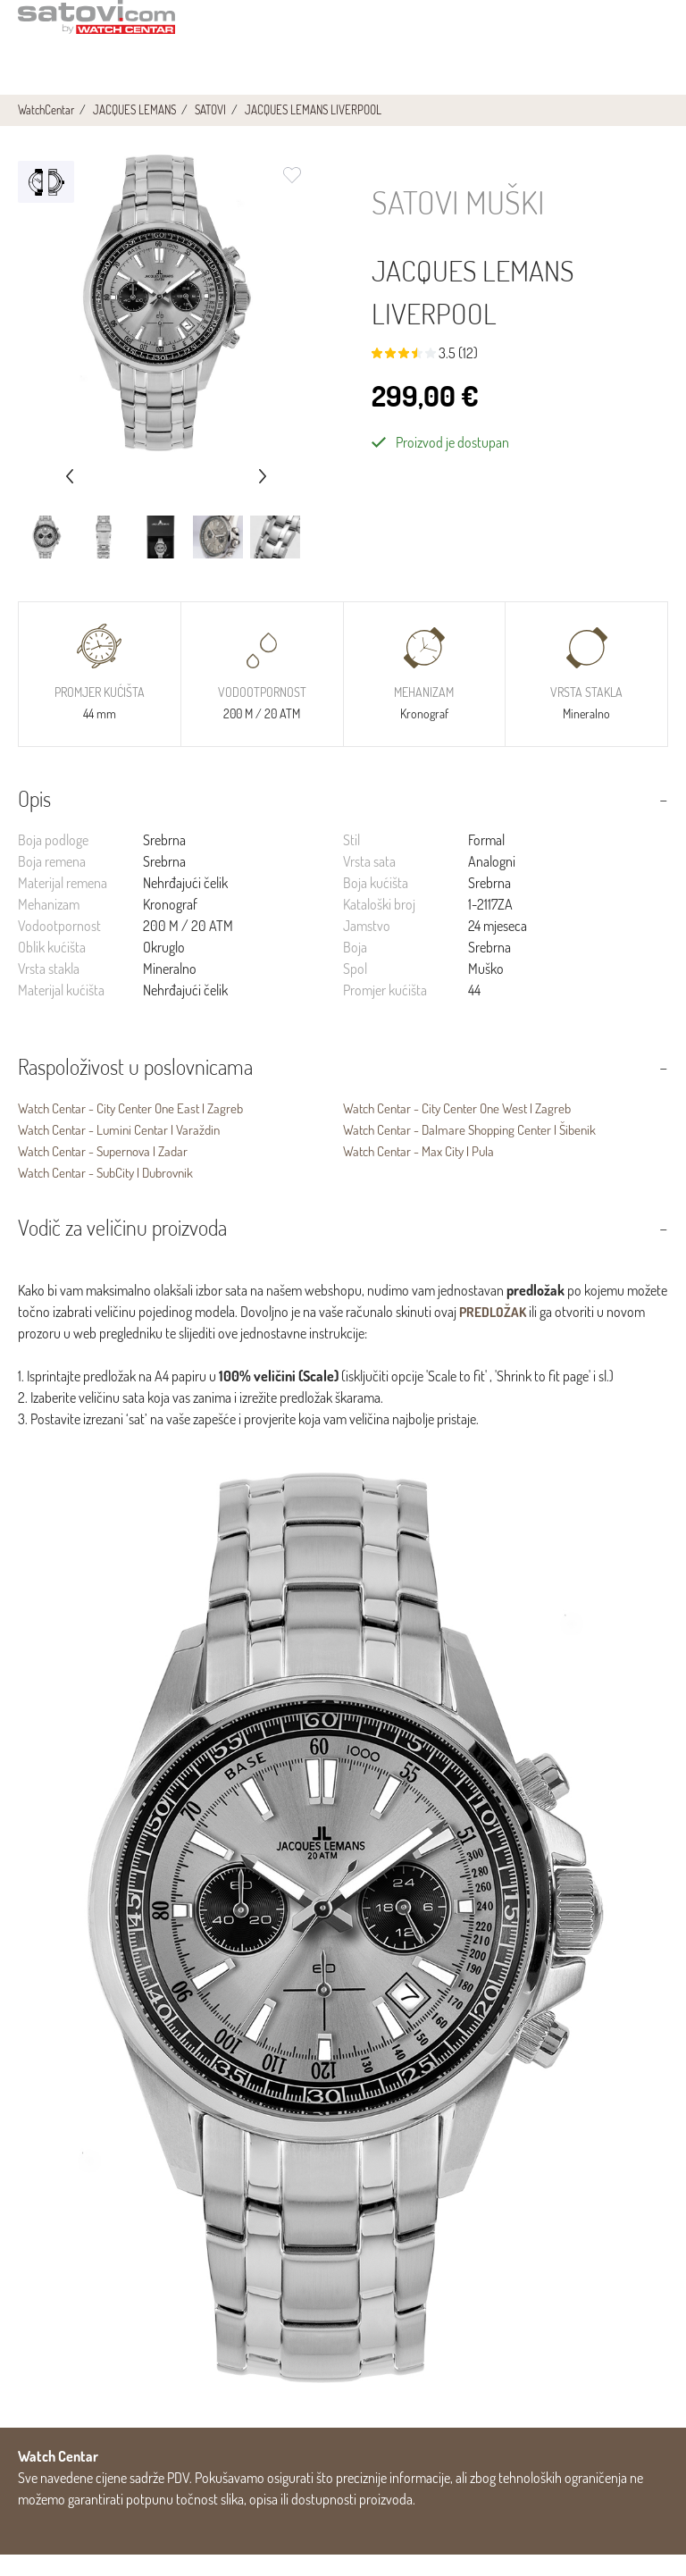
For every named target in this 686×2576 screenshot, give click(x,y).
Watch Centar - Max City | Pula (423, 1172)
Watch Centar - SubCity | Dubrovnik (113, 1194)
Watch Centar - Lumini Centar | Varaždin (124, 1151)
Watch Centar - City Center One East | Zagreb (137, 1129)
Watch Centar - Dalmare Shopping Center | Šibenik (477, 1151)
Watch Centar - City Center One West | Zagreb (464, 1129)
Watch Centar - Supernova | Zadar (109, 1172)
